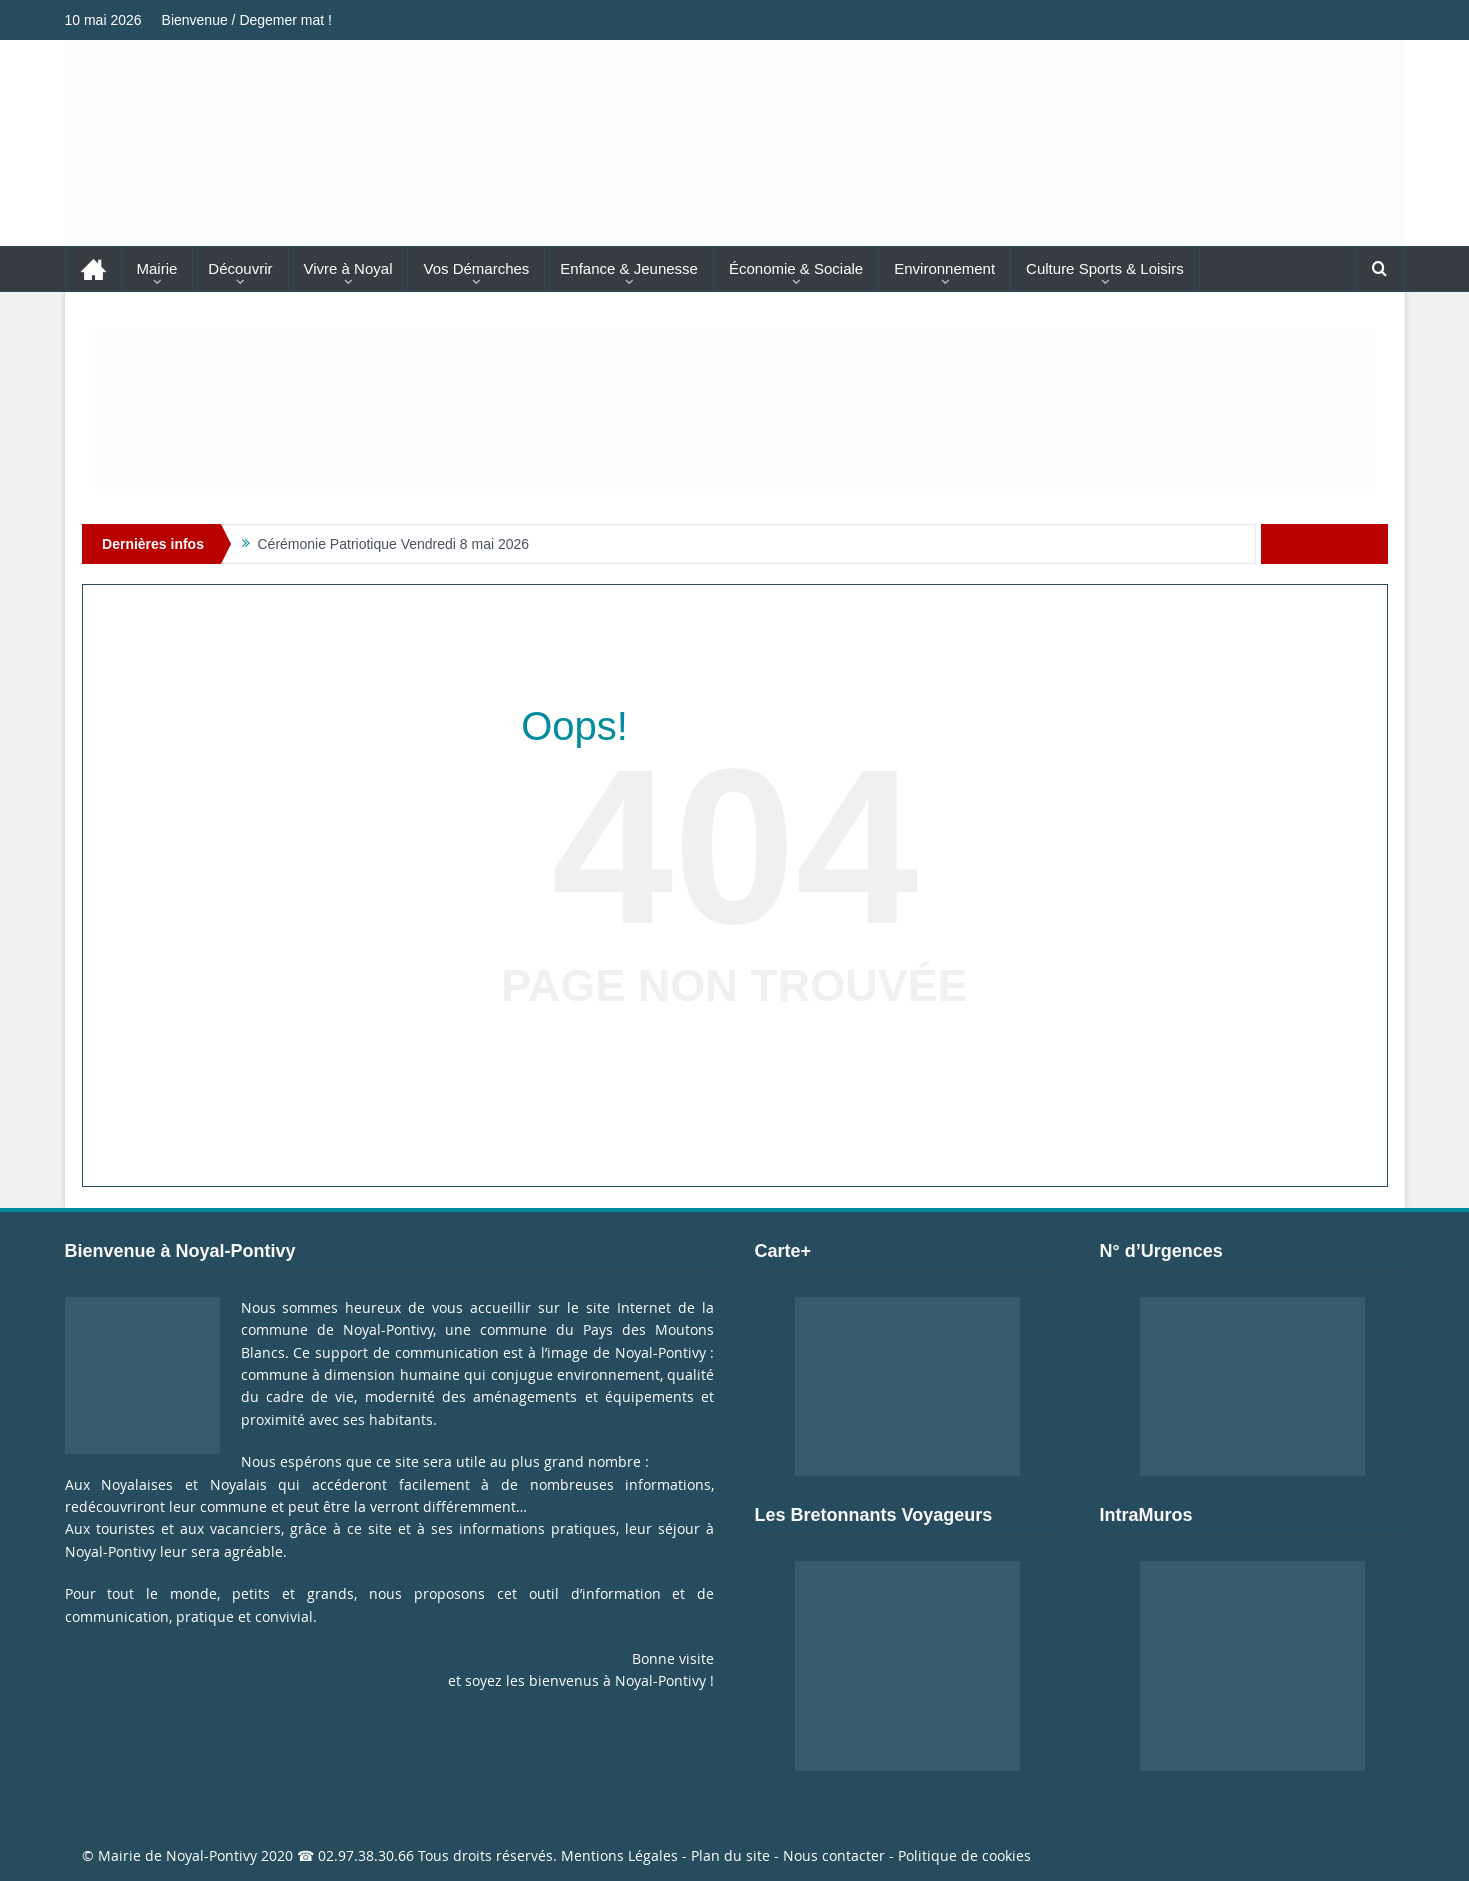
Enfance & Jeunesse (629, 268)
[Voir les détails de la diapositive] (735, 409)
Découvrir (240, 268)
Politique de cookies (964, 1855)
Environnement (944, 268)
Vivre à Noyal (348, 268)
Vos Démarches (476, 268)
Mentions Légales (619, 1855)
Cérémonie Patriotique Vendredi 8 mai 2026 (394, 544)
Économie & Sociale (796, 268)
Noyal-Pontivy (211, 1855)
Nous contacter (834, 1855)
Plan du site (730, 1855)
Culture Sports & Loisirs (1105, 268)
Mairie (157, 268)
